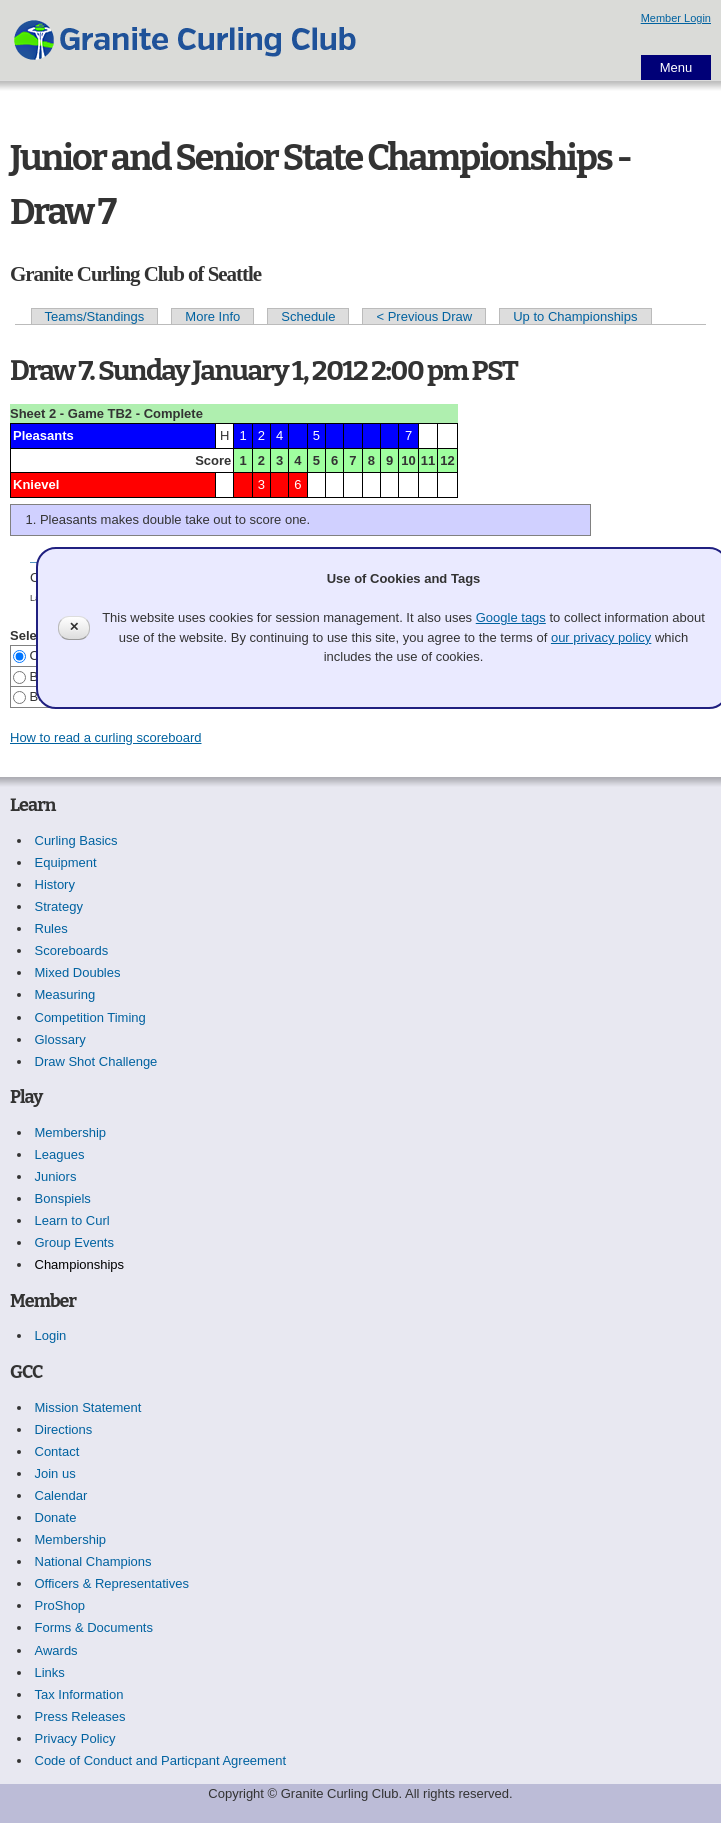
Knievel (36, 484)
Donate (56, 1517)
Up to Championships (575, 316)
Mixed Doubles (78, 972)
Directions (64, 1429)
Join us (55, 1473)
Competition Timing (90, 1017)
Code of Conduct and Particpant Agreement (161, 1760)
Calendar (61, 1495)
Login (51, 1335)
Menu (676, 67)
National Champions (93, 1561)
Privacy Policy (75, 1738)
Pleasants (43, 435)
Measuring (65, 994)
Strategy (59, 906)
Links (50, 1672)
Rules (51, 928)
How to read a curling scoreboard (106, 737)
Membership (71, 1132)
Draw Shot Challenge (96, 1061)
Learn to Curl (72, 1220)
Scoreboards (72, 950)
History (55, 884)
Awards (56, 1650)
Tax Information (79, 1694)
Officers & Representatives (112, 1583)
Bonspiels (63, 1198)
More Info (212, 316)
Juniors (56, 1176)
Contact (57, 1451)
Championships (80, 1264)
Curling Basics (76, 840)
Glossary (60, 1039)
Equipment (66, 862)
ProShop (60, 1605)
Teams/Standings (95, 316)
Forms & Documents (94, 1627)
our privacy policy (601, 637)
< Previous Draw (424, 316)
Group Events (75, 1242)
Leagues (60, 1154)
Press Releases (80, 1716)
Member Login (676, 18)
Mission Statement (88, 1407)
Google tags (511, 617)
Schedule (308, 316)
